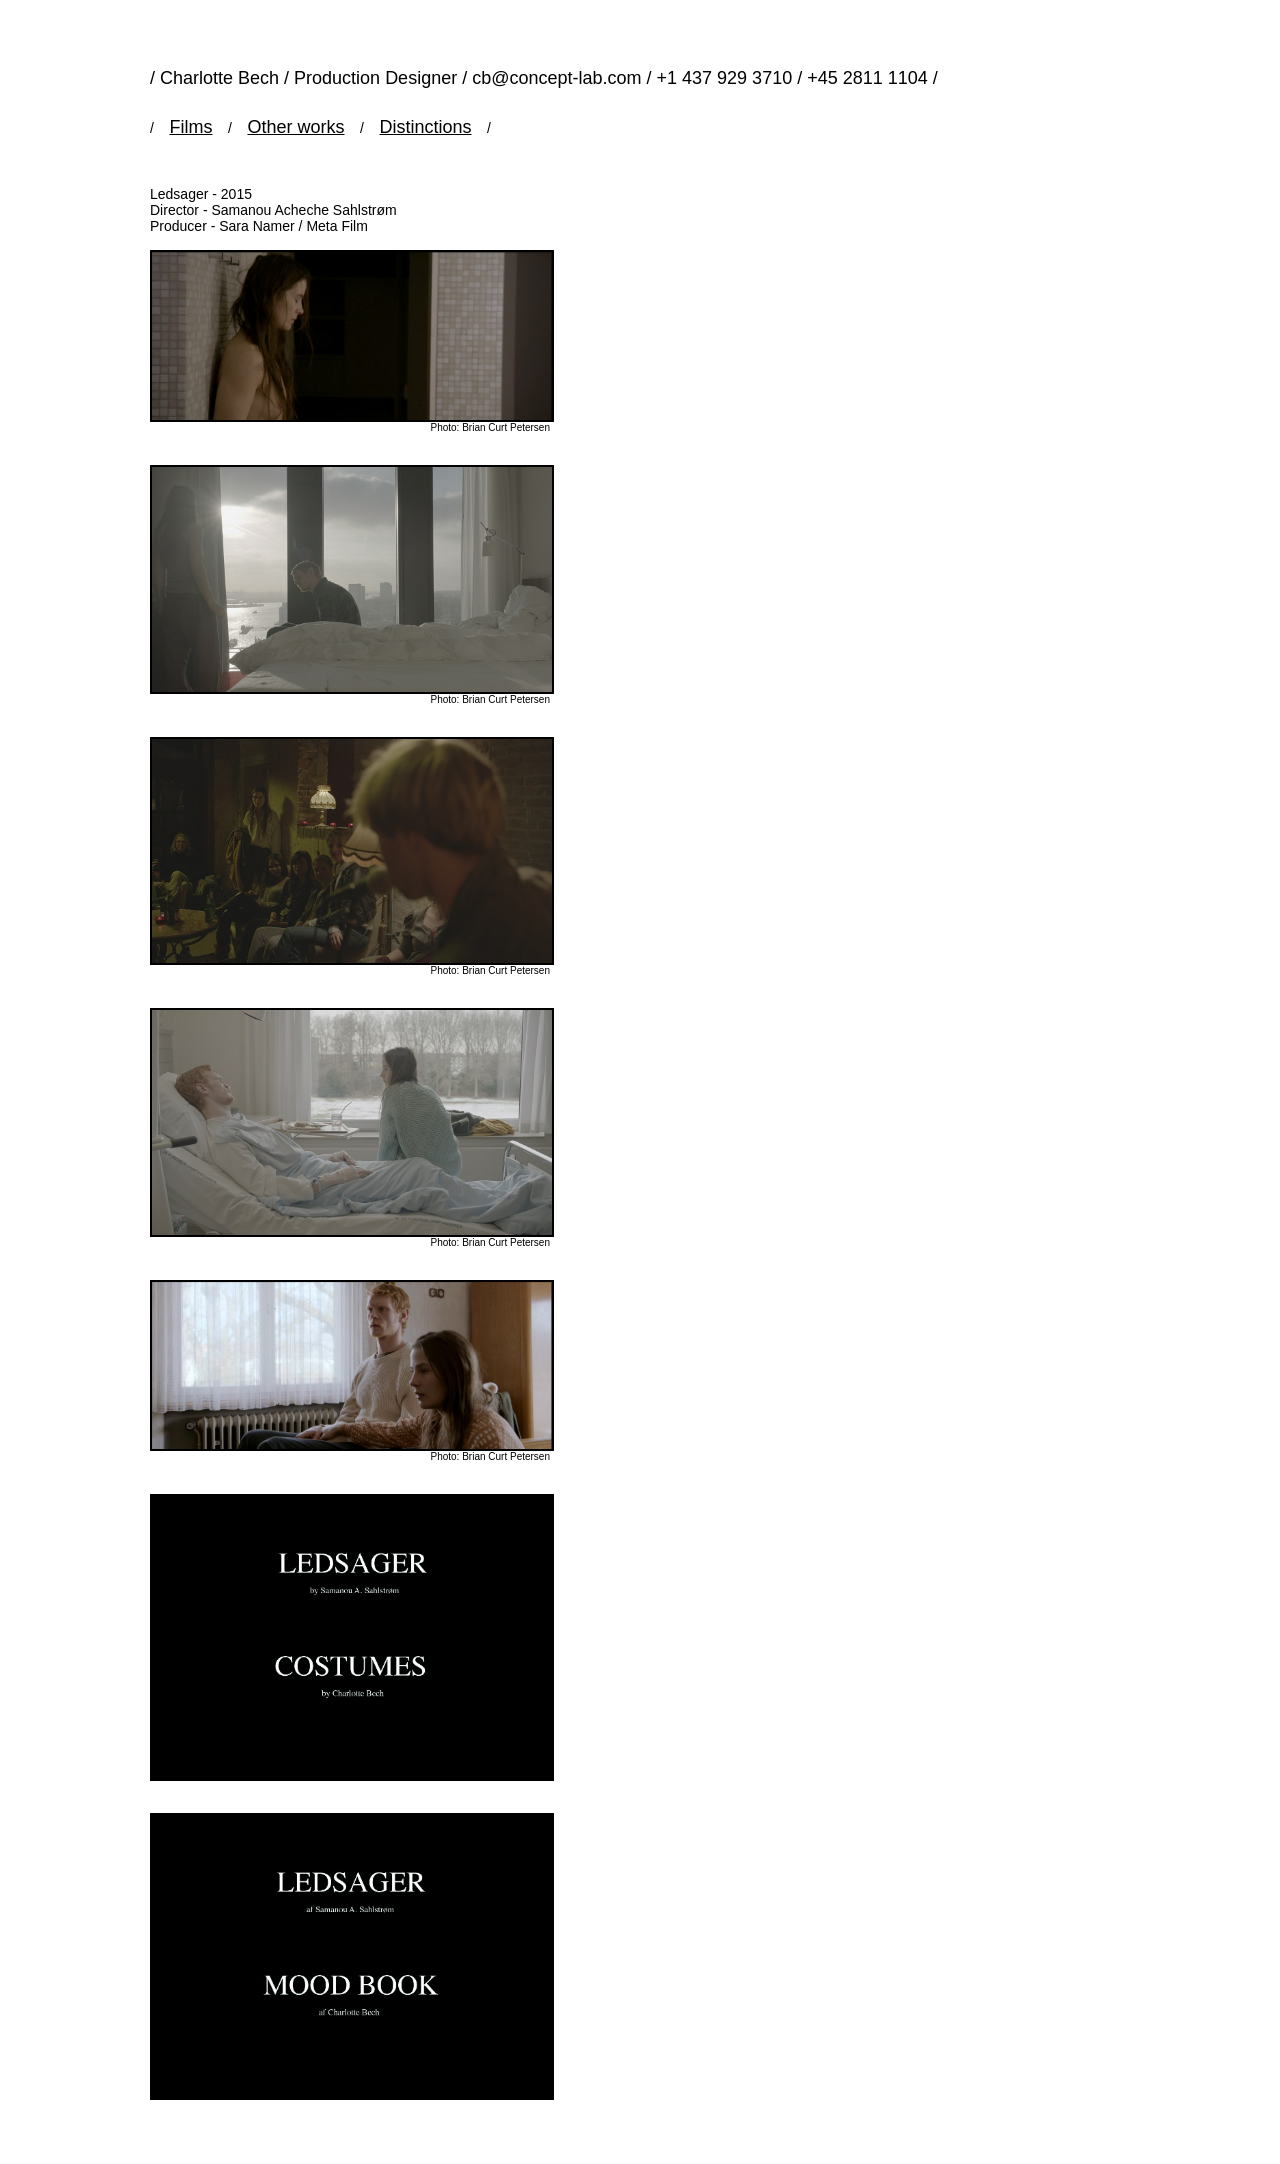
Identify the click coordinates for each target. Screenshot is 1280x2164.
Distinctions (426, 127)
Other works (295, 127)
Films (190, 127)
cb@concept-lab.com (556, 78)
